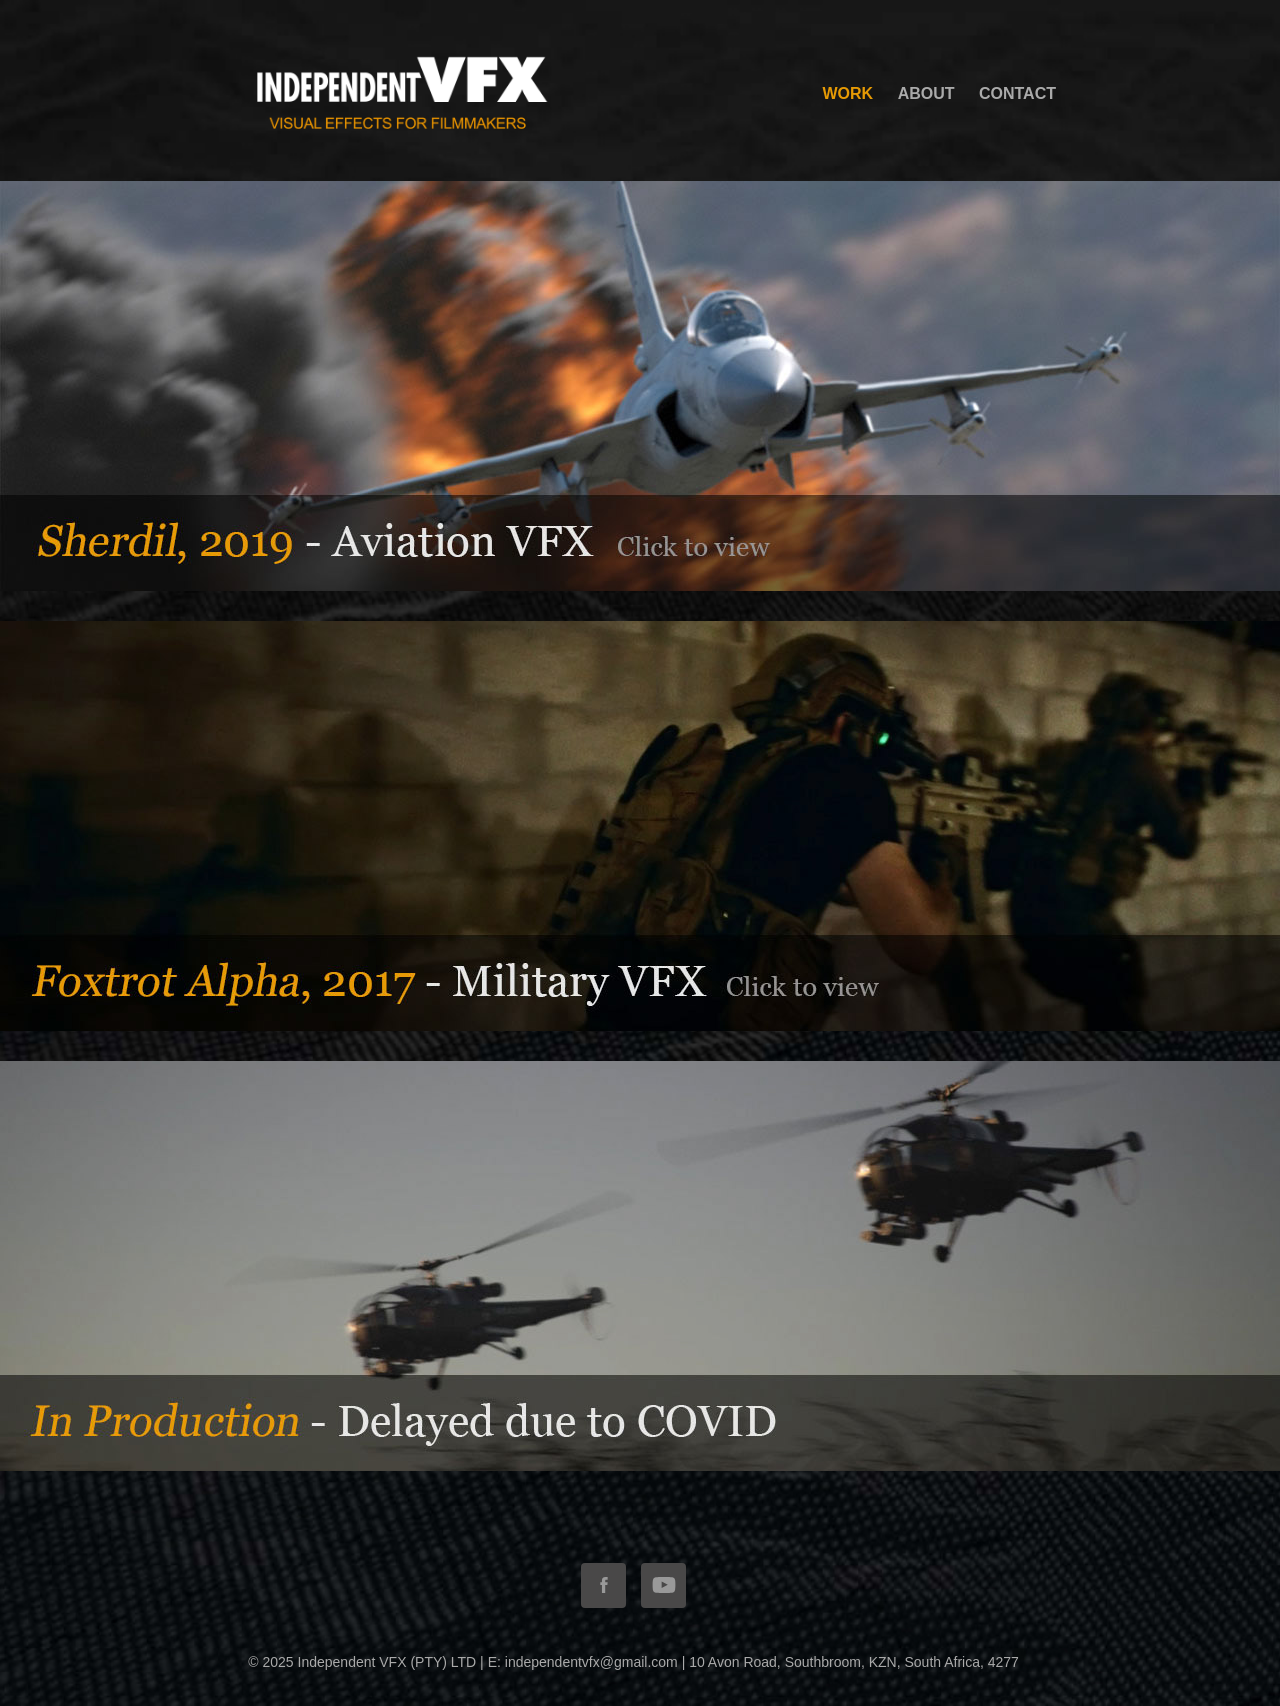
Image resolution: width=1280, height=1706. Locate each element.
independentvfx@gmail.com (591, 1662)
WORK (848, 93)
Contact (1017, 93)
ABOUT (926, 93)
